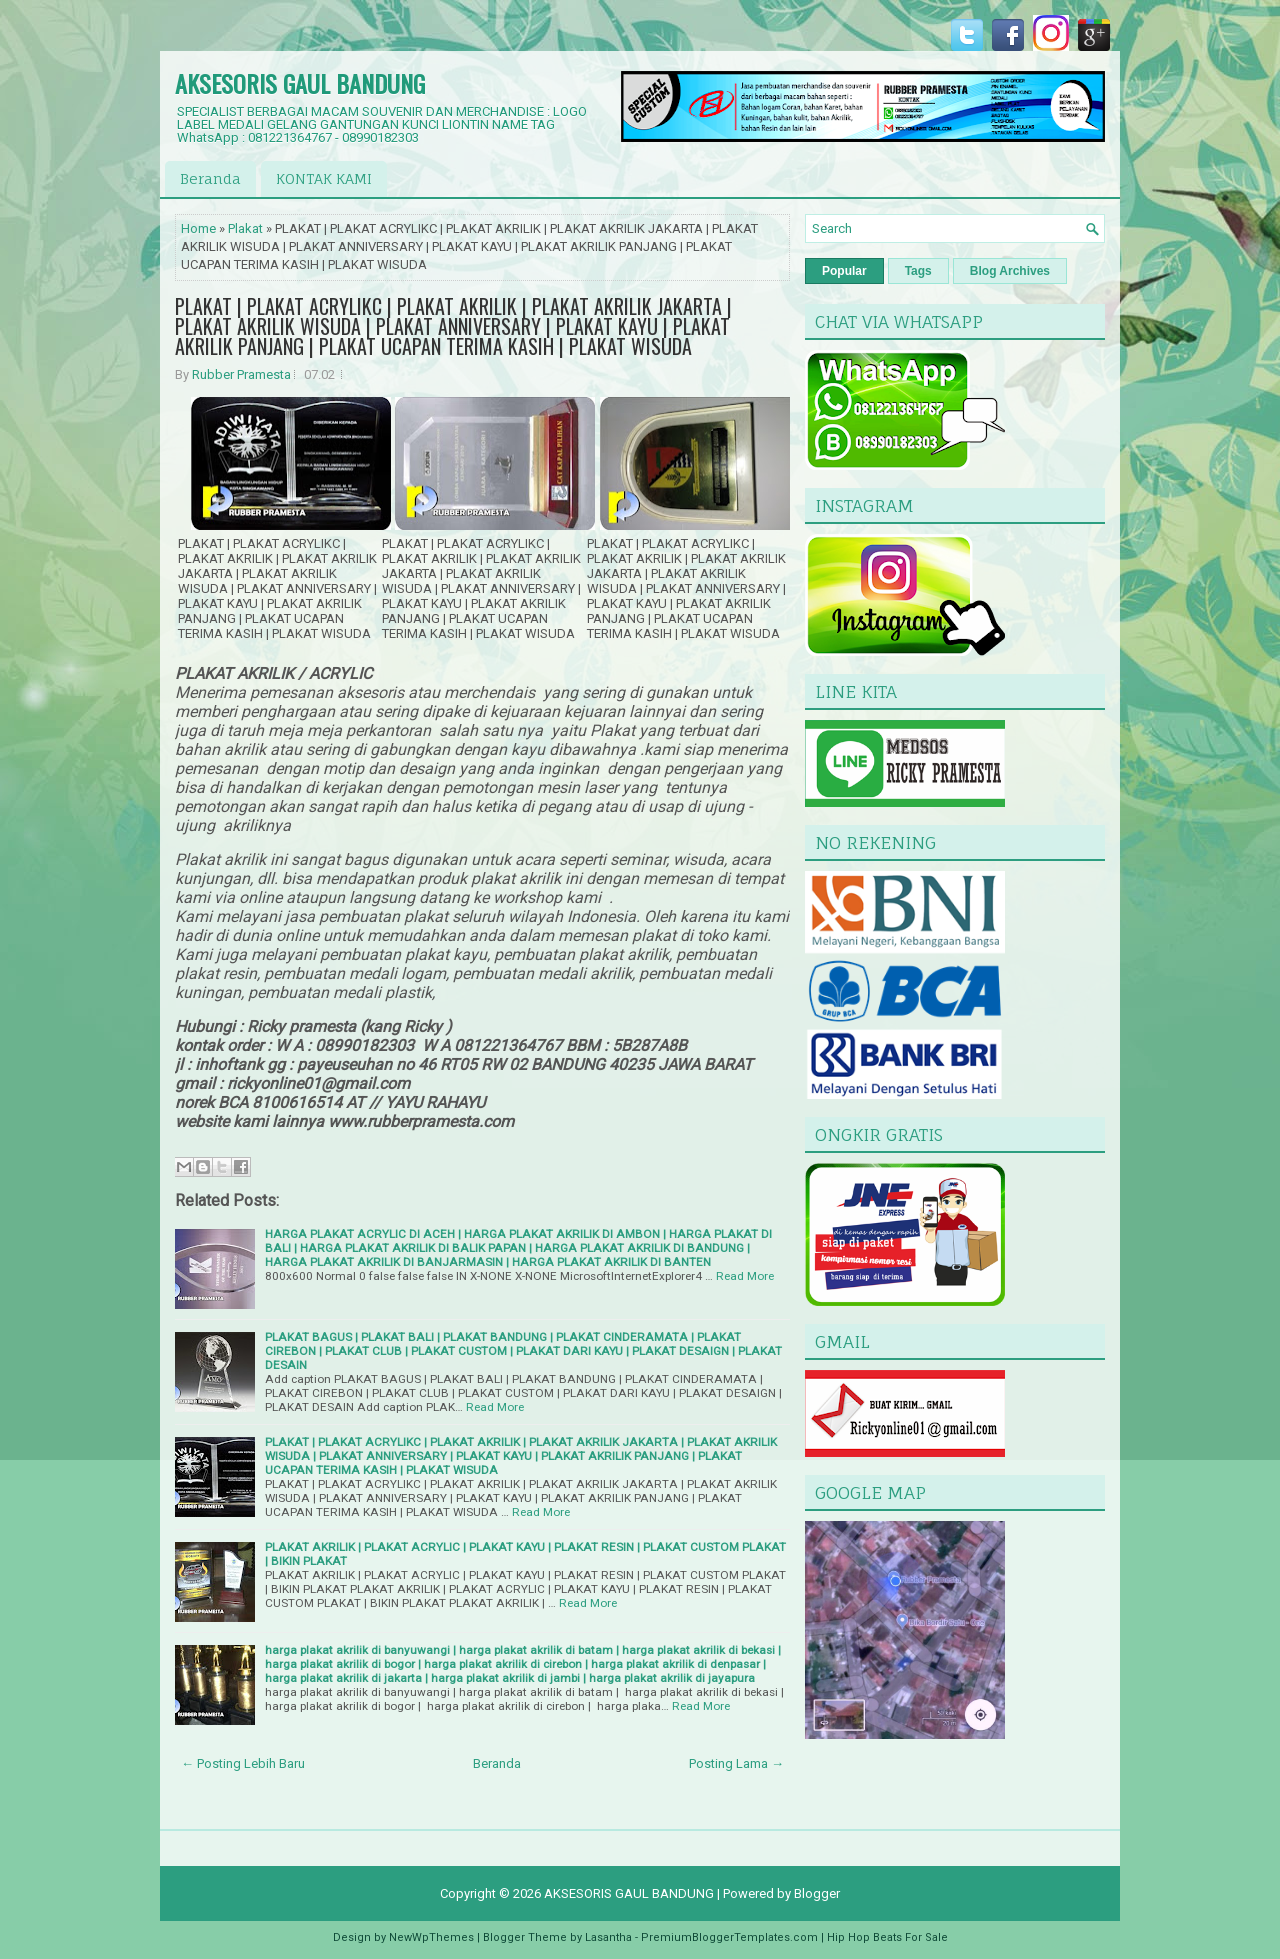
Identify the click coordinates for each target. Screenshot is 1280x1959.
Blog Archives (1010, 271)
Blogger (817, 1893)
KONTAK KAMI (324, 178)
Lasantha (608, 1937)
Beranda (210, 178)
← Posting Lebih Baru (243, 1763)
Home (198, 228)
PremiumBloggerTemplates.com (729, 1937)
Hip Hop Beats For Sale (887, 1937)
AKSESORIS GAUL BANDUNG (300, 83)
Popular (844, 271)
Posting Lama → (736, 1763)
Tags (918, 271)
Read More (745, 1276)
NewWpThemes (431, 1937)
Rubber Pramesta (241, 374)
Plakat (245, 228)
